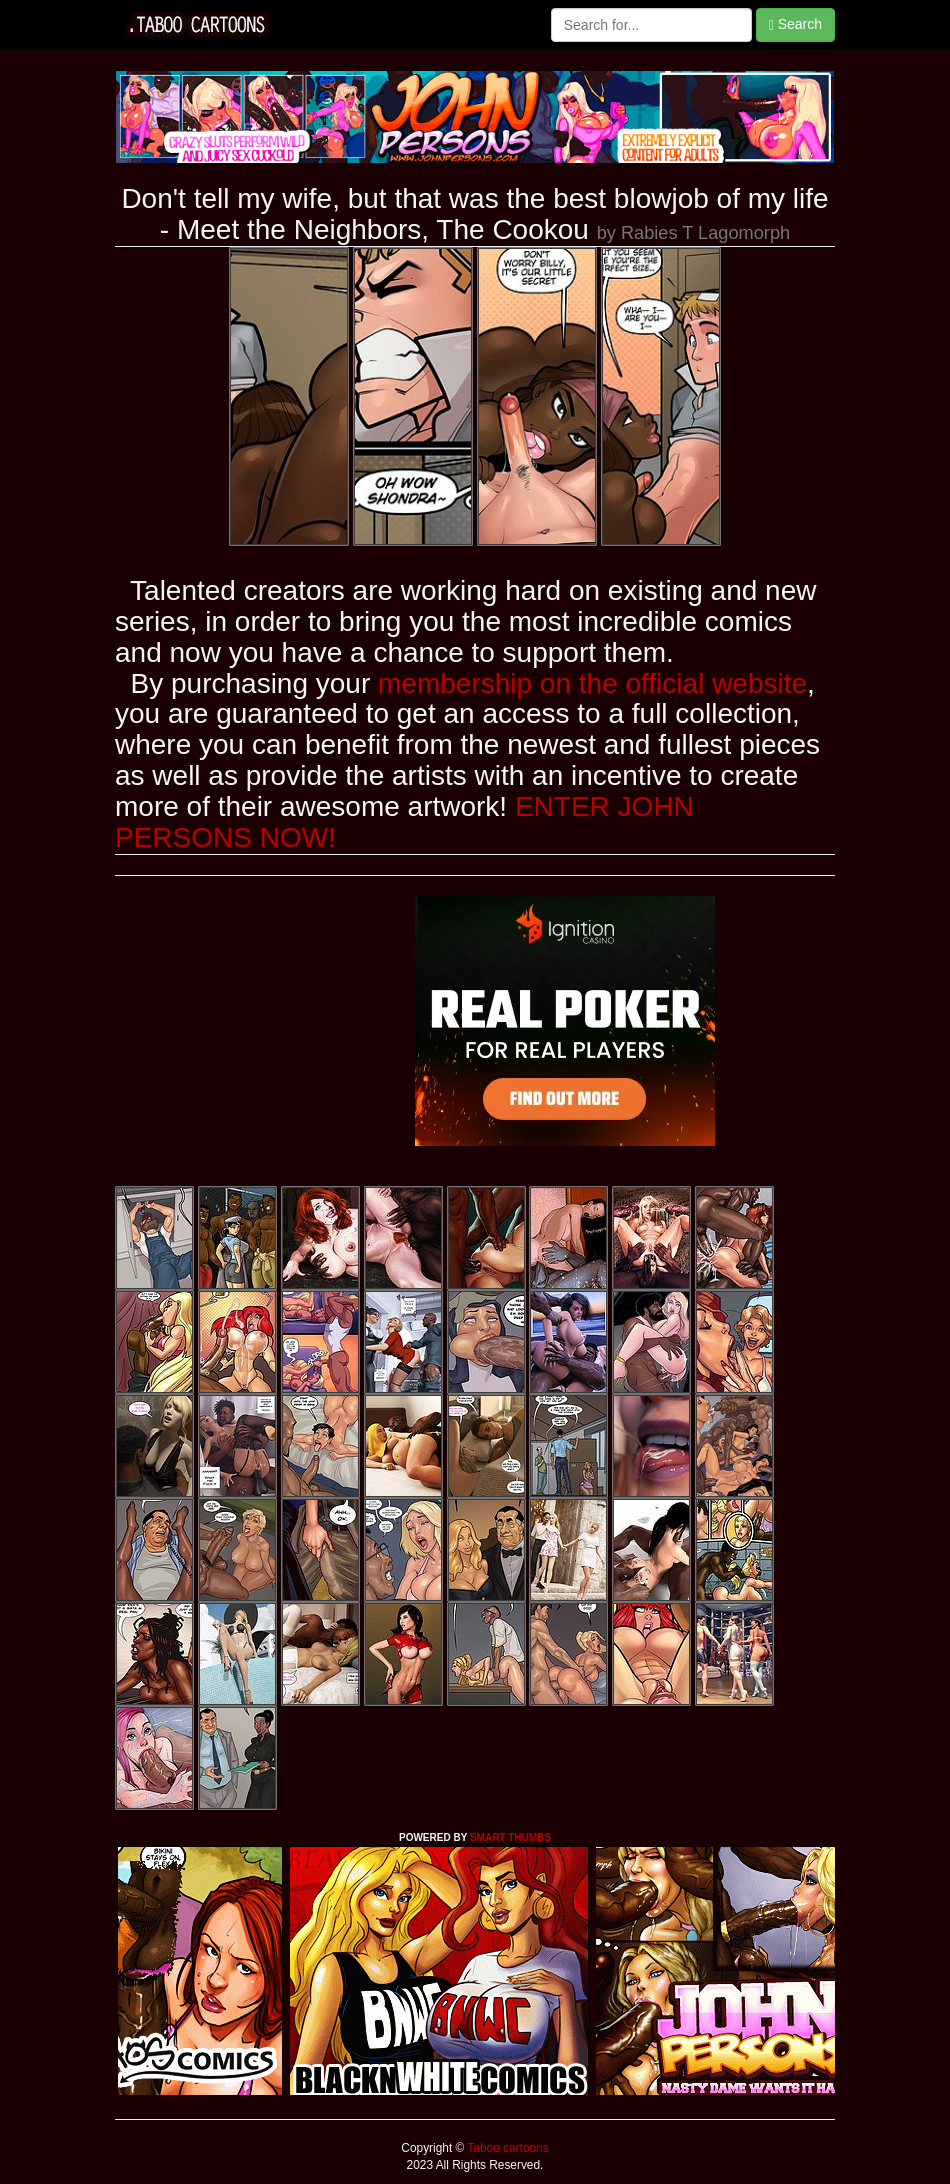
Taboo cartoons (506, 2148)
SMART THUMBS (510, 1837)
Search (795, 24)
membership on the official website (592, 683)
